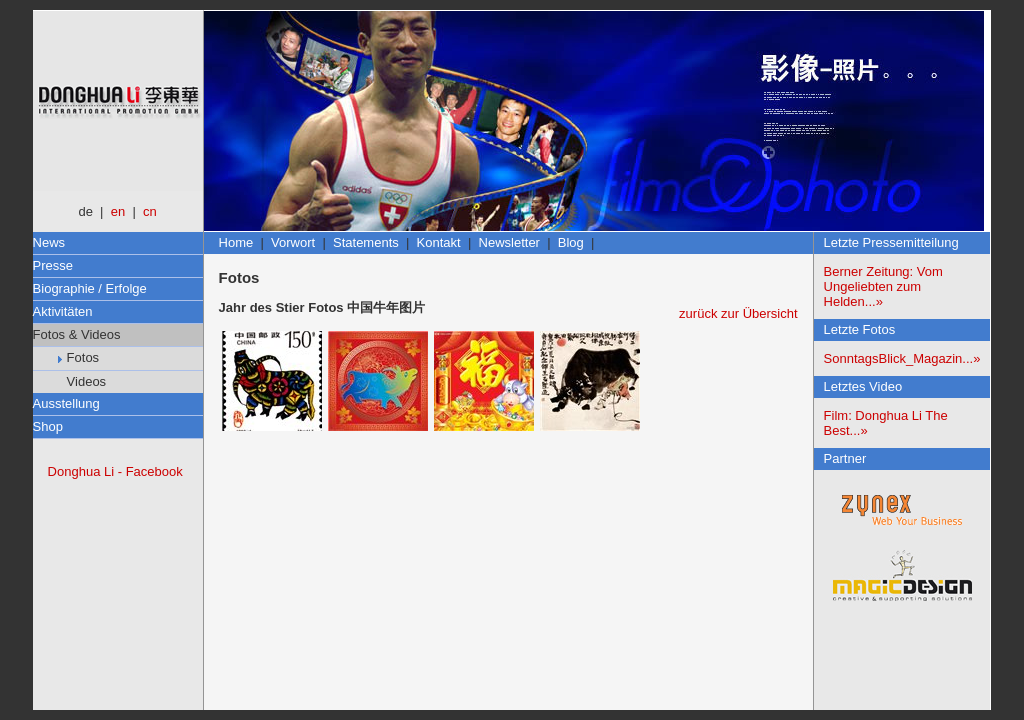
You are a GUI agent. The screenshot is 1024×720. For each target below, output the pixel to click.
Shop (48, 426)
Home (236, 242)
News (49, 242)
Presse (53, 265)
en (118, 211)
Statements (366, 242)
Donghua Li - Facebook (115, 471)
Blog (571, 242)
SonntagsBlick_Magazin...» (902, 358)
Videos (82, 381)
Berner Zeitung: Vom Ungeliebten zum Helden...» (883, 286)
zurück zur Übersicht (738, 313)
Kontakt (439, 242)
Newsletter (509, 242)
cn (150, 211)
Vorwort (293, 242)
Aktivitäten (63, 311)
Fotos (79, 357)
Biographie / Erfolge (90, 288)
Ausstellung (66, 403)
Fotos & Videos (77, 334)
